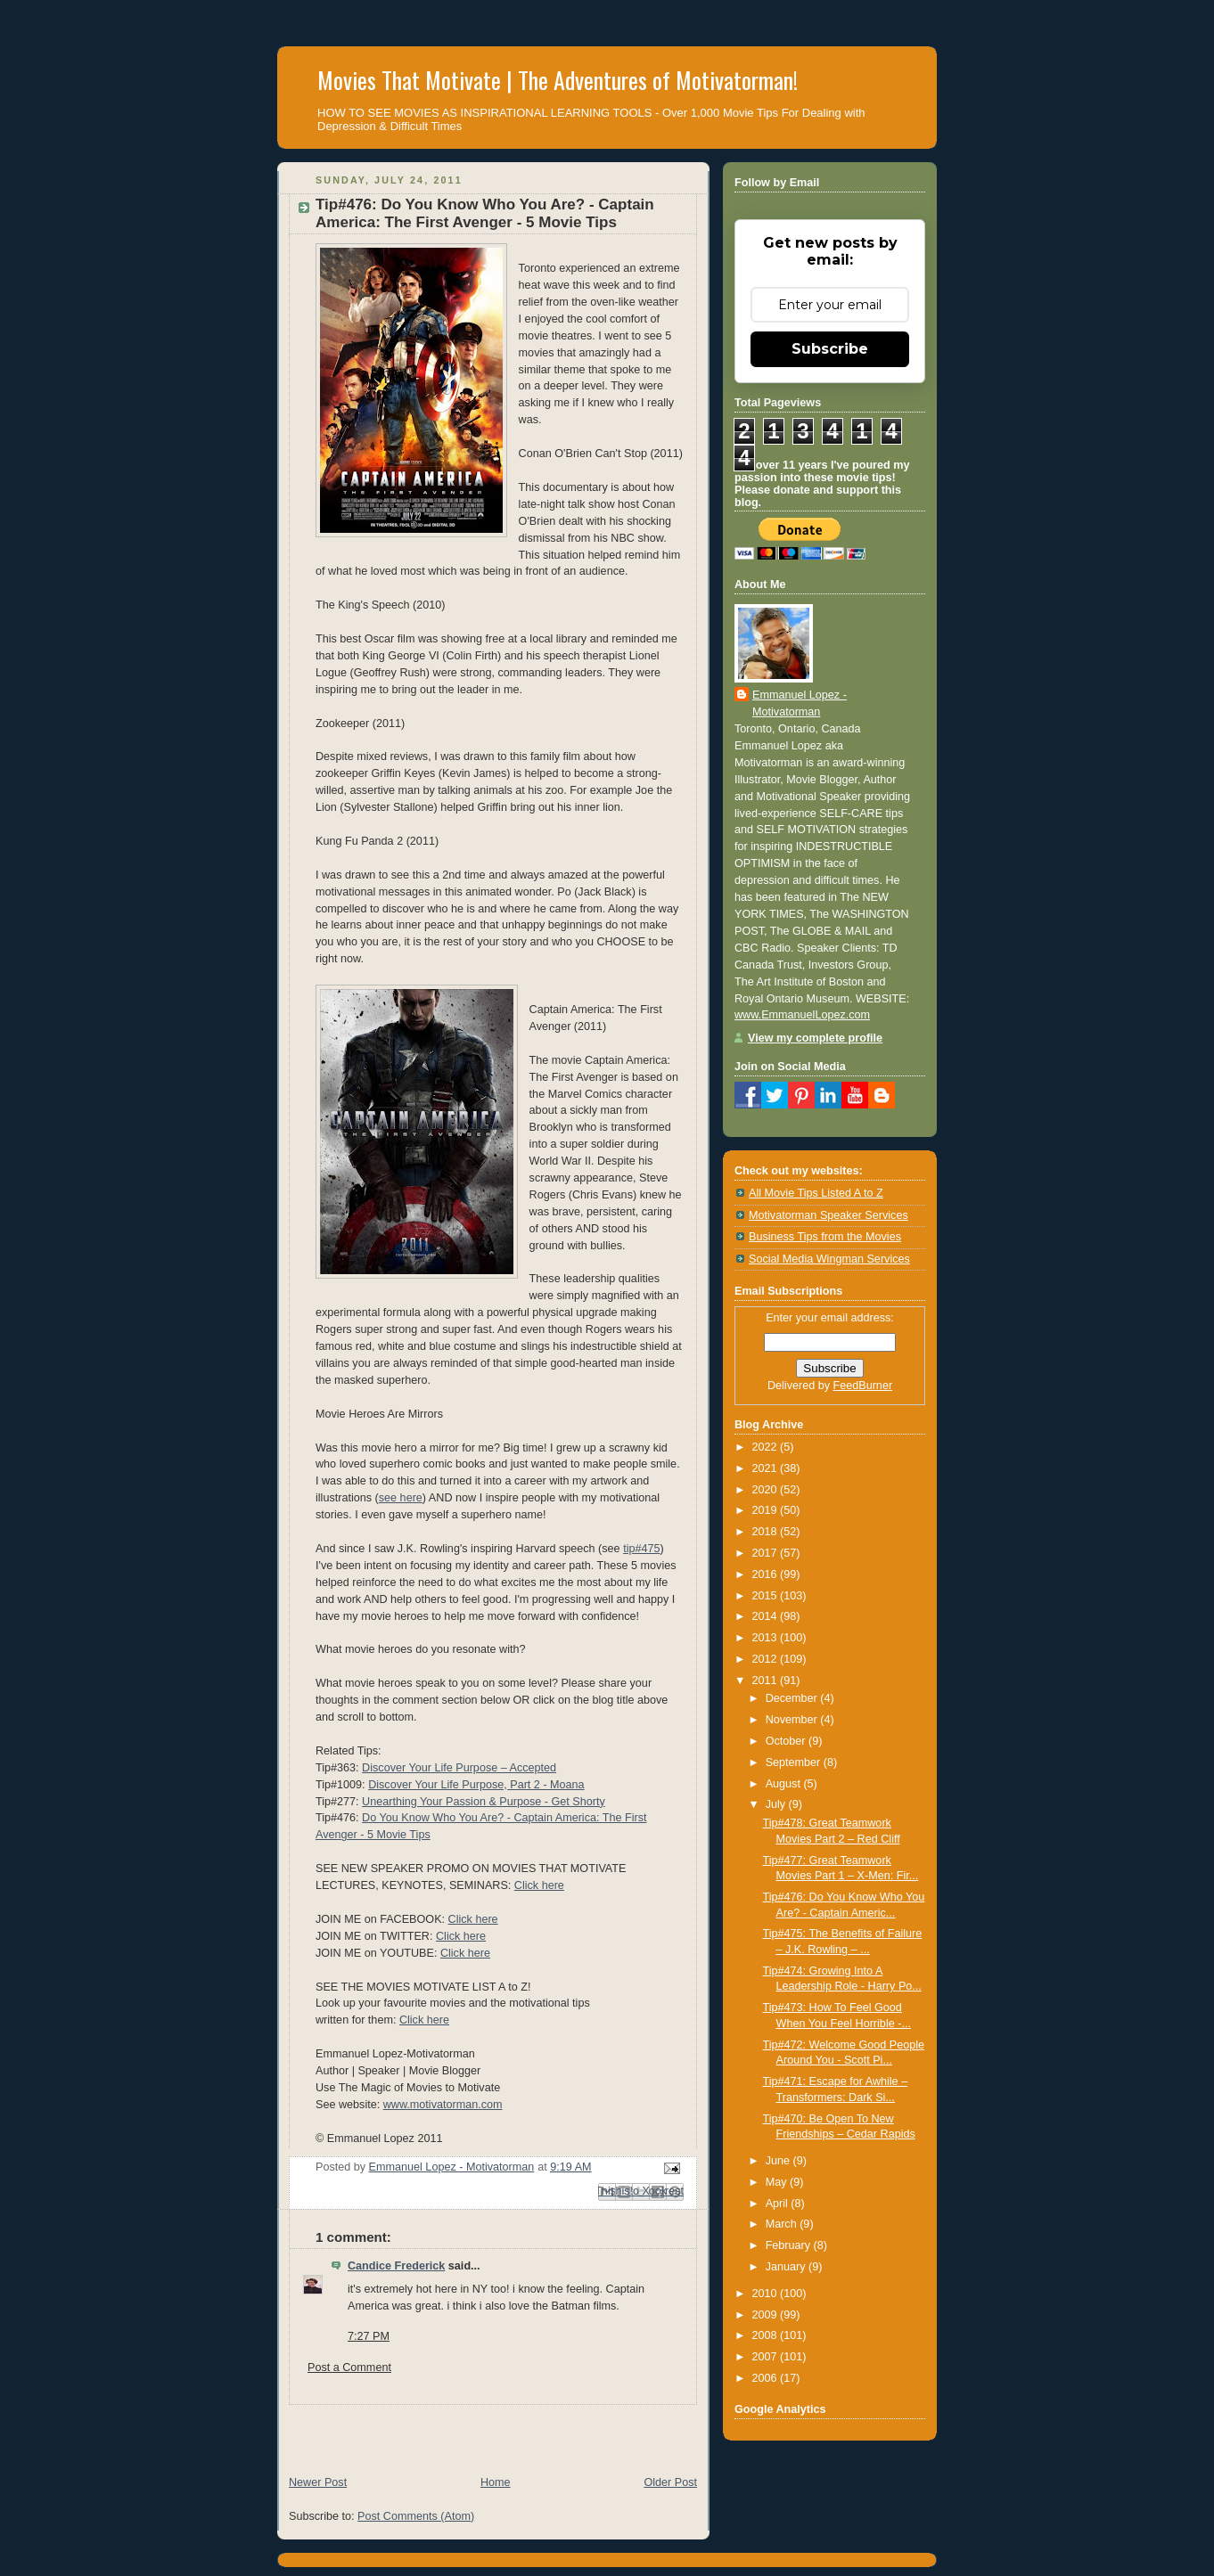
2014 (766, 1616)
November (793, 1719)
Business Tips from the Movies (825, 1237)
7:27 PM (369, 2336)
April (779, 2203)
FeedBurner (863, 1385)
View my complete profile (815, 1038)
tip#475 (641, 1548)
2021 (766, 1468)
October (787, 1741)
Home (495, 2482)
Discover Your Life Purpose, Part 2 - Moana (476, 1785)
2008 (766, 2335)
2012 (766, 1659)
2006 (766, 2378)
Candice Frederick (396, 2266)
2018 (766, 1531)
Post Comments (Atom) (415, 2516)
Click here (539, 1885)
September (795, 1762)
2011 (766, 1680)
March (783, 2224)
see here (400, 1498)
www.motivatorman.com (443, 2104)
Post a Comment (349, 2367)
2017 (766, 1553)
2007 (766, 2357)
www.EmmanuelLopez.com (802, 1015)
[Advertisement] (485, 2431)
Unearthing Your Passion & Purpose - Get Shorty (483, 1801)
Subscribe (830, 348)
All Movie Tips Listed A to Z (816, 1193)
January (787, 2267)
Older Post (670, 2482)
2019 (766, 1510)
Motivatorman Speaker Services (828, 1215)
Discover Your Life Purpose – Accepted (459, 1768)
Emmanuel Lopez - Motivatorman (799, 703)
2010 (766, 2293)
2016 (766, 1574)
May (778, 2182)
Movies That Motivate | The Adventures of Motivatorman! (557, 79)
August (785, 1784)
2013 (766, 1637)
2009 (766, 2315)
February (790, 2245)
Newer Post (318, 2482)
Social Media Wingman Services (829, 1259)
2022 (766, 1447)
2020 (766, 1490)
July (777, 1804)
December (793, 1698)
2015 (766, 1596)
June (779, 2161)
